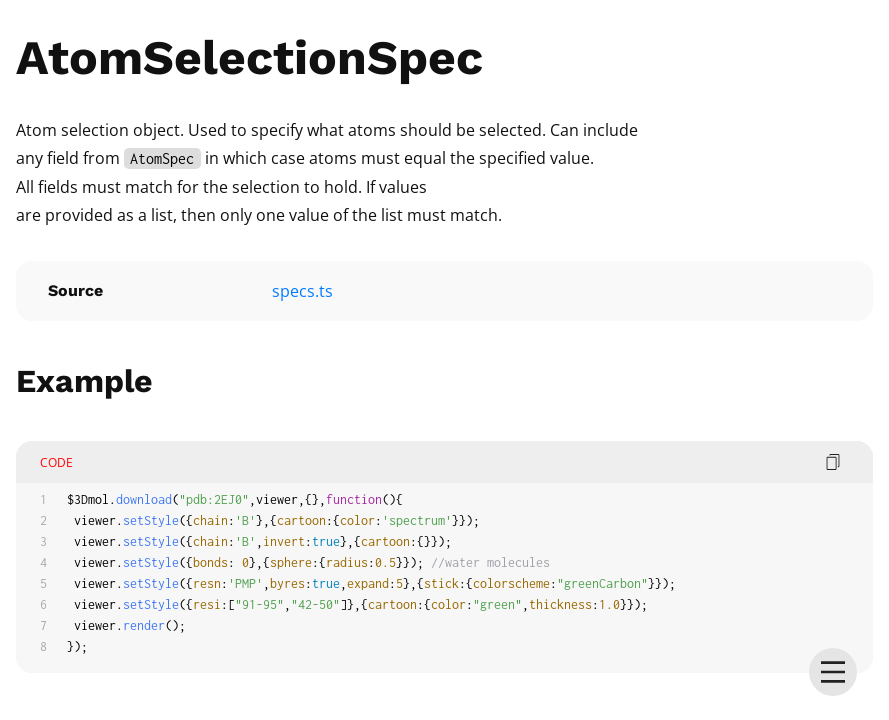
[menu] (833, 672)
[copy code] (833, 462)
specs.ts (302, 291)
